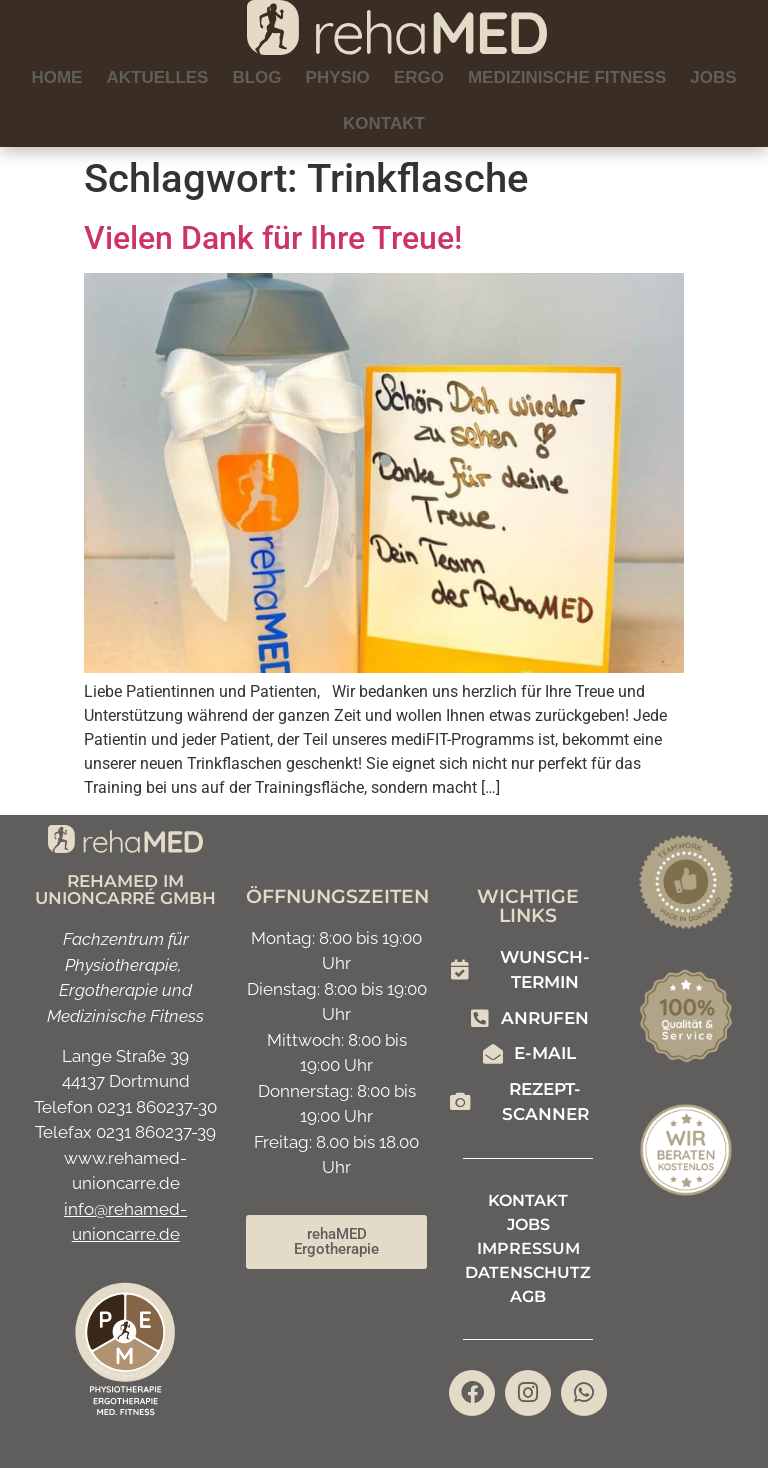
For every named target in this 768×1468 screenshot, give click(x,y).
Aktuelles (157, 77)
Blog (256, 77)
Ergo (419, 77)
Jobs (713, 77)
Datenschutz (528, 1272)
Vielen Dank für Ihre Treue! (273, 238)
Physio (338, 77)
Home (56, 77)
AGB (528, 1296)
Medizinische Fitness (567, 77)
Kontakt (384, 123)
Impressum (528, 1248)
